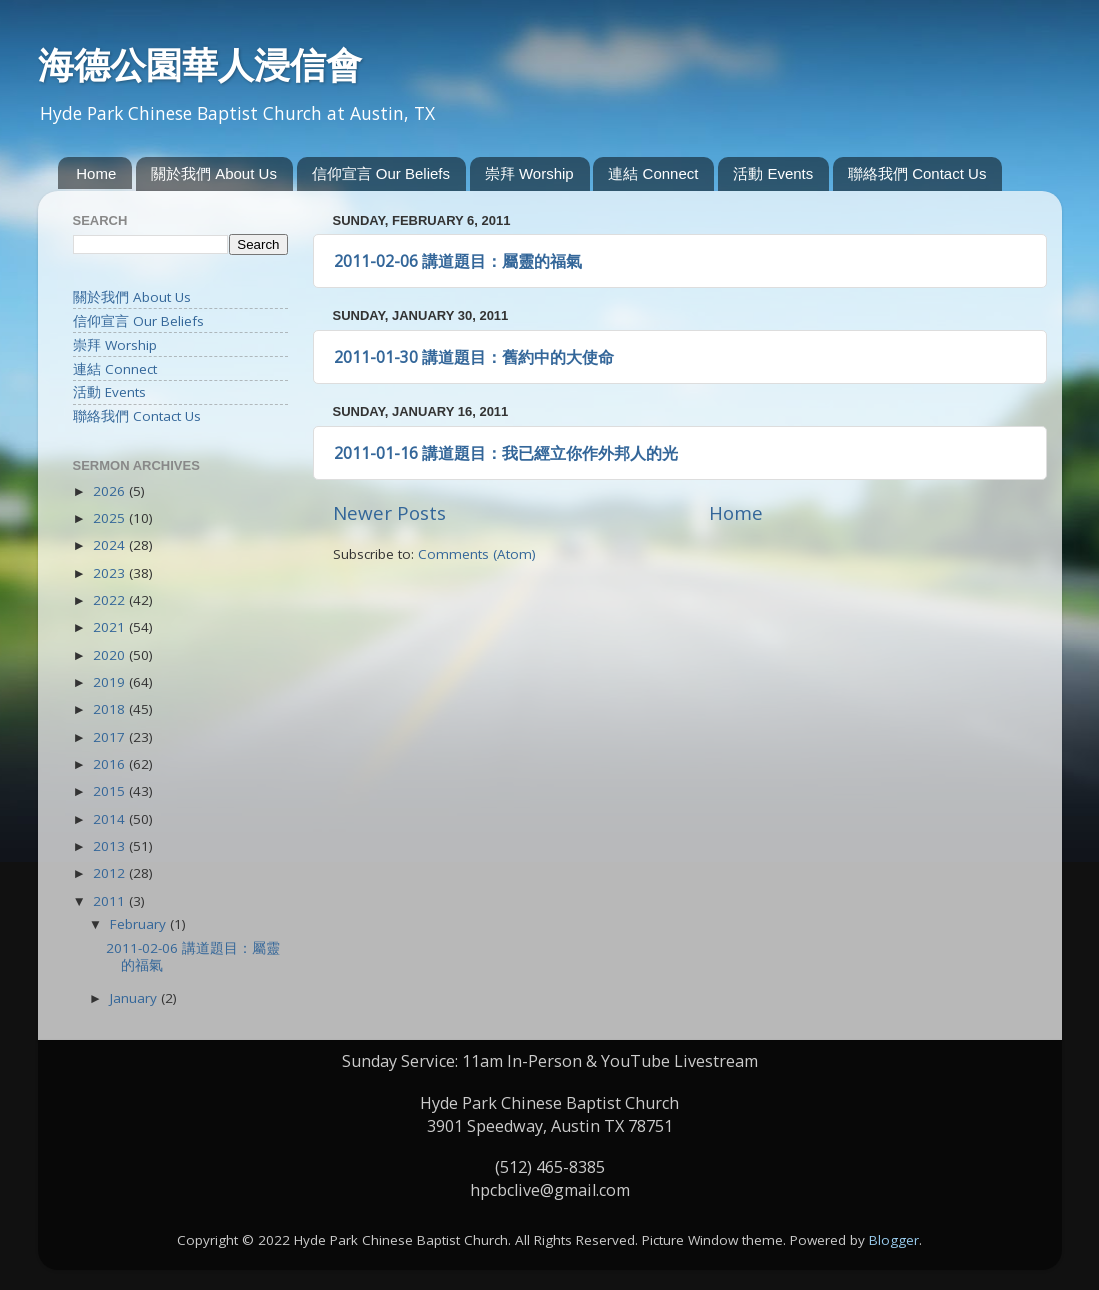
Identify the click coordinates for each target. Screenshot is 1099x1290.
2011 (111, 901)
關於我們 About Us (214, 173)
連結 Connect (653, 173)
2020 (111, 655)
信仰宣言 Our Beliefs (381, 173)
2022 (111, 600)
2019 (111, 682)
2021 (111, 627)
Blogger (894, 1240)
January (135, 998)
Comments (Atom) (477, 554)
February (140, 924)
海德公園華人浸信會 (200, 65)
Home (96, 173)
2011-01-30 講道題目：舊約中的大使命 (474, 357)
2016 (111, 764)
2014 (111, 819)
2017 (111, 737)
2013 (111, 846)
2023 (111, 573)
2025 (111, 518)
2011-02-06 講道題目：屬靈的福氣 (458, 261)
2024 (111, 545)
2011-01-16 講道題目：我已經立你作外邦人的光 (506, 453)
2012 (111, 873)
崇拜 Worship (529, 173)
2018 (111, 709)
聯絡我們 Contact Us (917, 173)
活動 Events (773, 173)
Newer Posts (389, 513)
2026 (111, 491)
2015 (111, 791)
